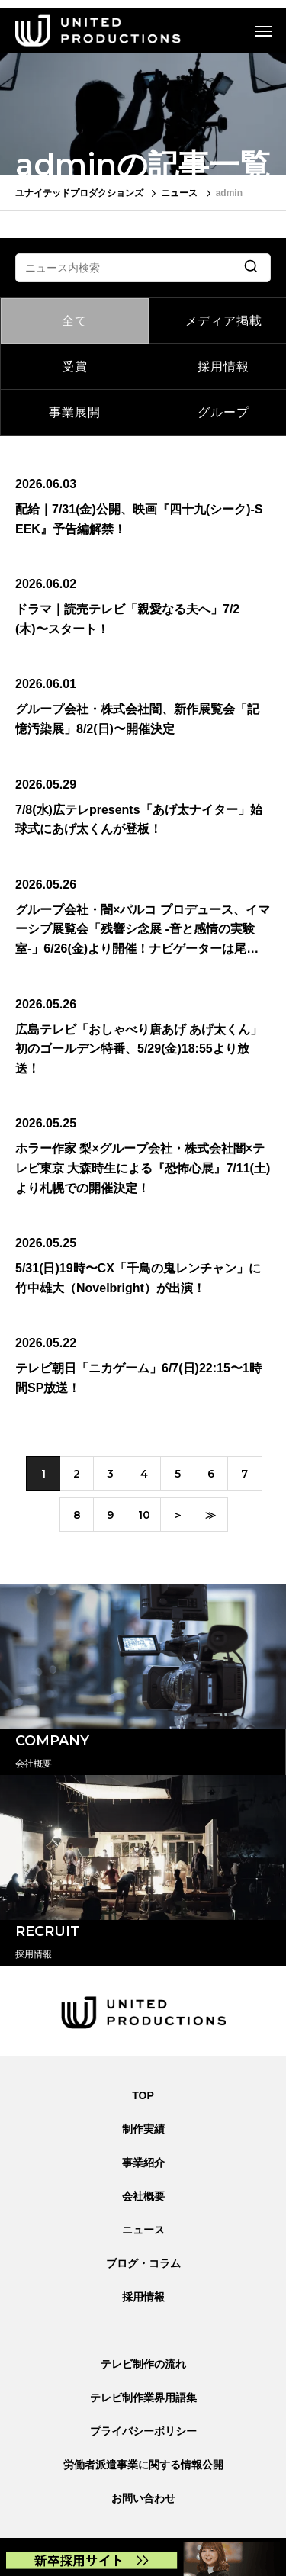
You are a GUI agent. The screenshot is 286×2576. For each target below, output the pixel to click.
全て (75, 320)
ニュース (143, 2230)
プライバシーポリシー (143, 2431)
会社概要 (143, 2196)
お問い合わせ (143, 2498)
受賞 (75, 366)
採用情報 (143, 2297)
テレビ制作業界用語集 (143, 2397)
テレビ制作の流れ (143, 2364)
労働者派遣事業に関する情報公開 (143, 2465)
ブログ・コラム (143, 2263)
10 (144, 1515)
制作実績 (143, 2129)
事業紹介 (143, 2162)
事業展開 (74, 412)
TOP (143, 2095)
